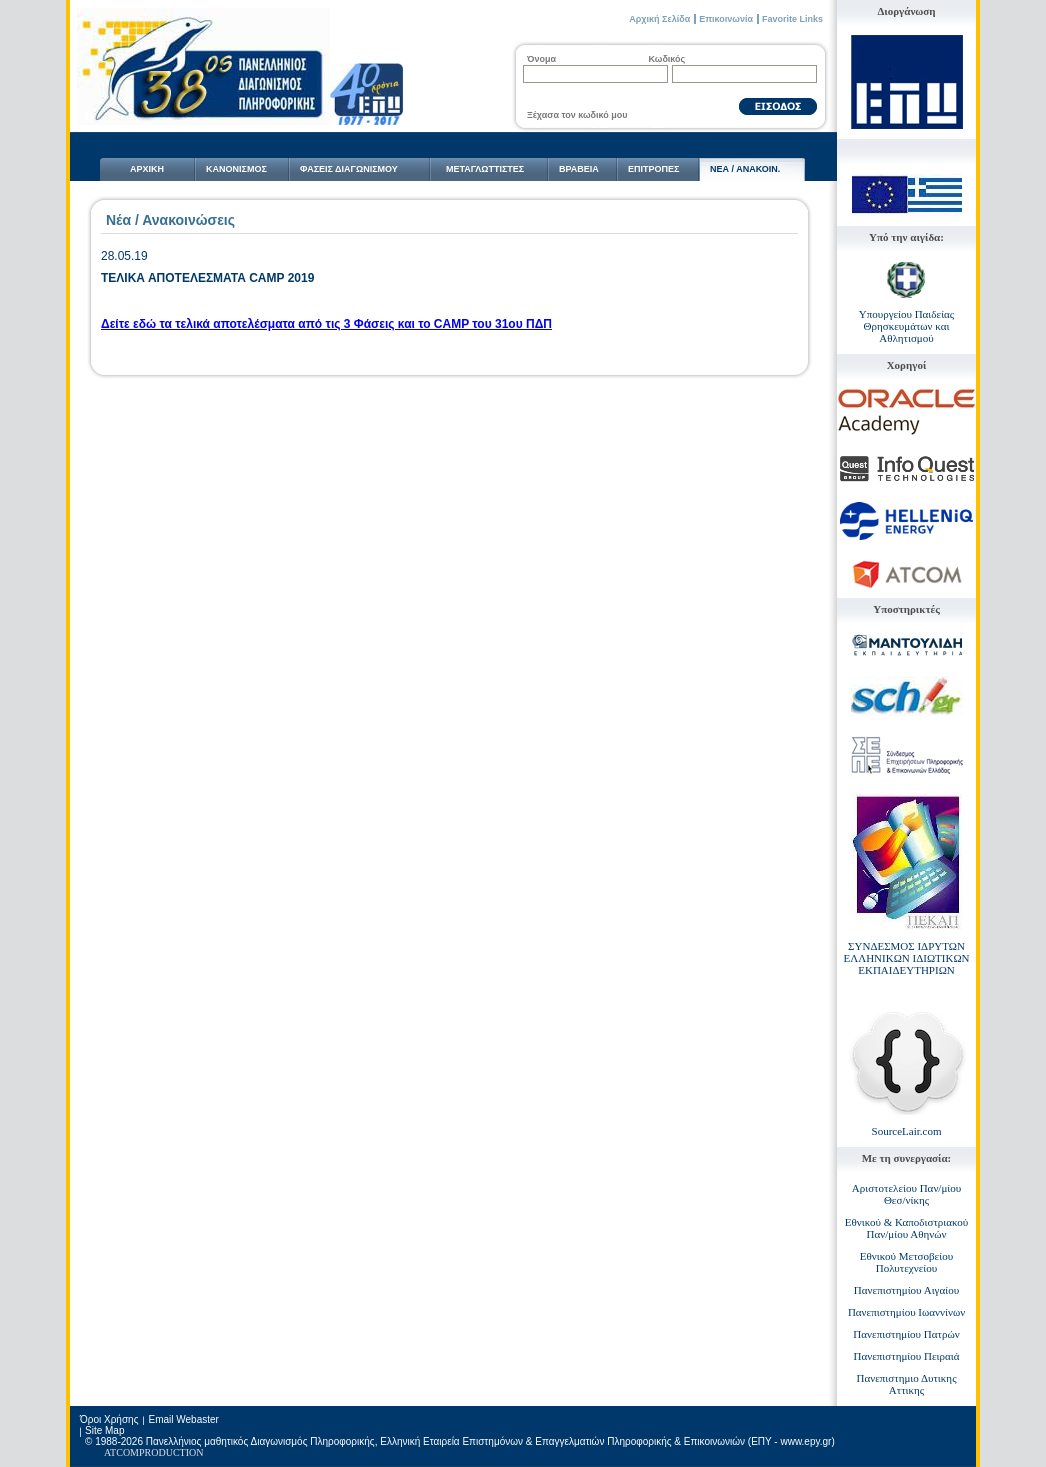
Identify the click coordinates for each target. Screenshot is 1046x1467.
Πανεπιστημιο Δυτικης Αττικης (907, 1384)
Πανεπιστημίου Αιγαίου (906, 1290)
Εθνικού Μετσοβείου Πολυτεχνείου (906, 1262)
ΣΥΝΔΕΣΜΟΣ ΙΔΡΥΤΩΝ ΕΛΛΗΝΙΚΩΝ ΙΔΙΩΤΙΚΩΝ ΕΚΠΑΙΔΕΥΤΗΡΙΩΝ (906, 958)
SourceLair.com (907, 1131)
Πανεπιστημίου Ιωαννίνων (906, 1312)
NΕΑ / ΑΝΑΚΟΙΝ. (745, 169)
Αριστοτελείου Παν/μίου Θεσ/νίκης (906, 1194)
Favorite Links (792, 19)
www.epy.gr (805, 1441)
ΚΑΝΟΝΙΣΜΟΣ (236, 169)
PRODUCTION (171, 1452)
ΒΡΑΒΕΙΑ (579, 169)
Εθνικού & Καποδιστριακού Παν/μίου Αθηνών (907, 1228)
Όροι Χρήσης (109, 1419)
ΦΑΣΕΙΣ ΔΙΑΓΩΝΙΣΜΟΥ (349, 169)
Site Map (104, 1430)
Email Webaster (183, 1419)
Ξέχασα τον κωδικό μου (577, 115)
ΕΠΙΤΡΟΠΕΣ (653, 169)
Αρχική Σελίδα (659, 19)
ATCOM (121, 1452)
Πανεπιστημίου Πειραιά (907, 1356)
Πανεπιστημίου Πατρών (906, 1334)
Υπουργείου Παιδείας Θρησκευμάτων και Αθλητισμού (906, 326)
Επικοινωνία (726, 19)
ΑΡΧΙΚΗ (147, 169)
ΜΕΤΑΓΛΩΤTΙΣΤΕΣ (485, 169)
